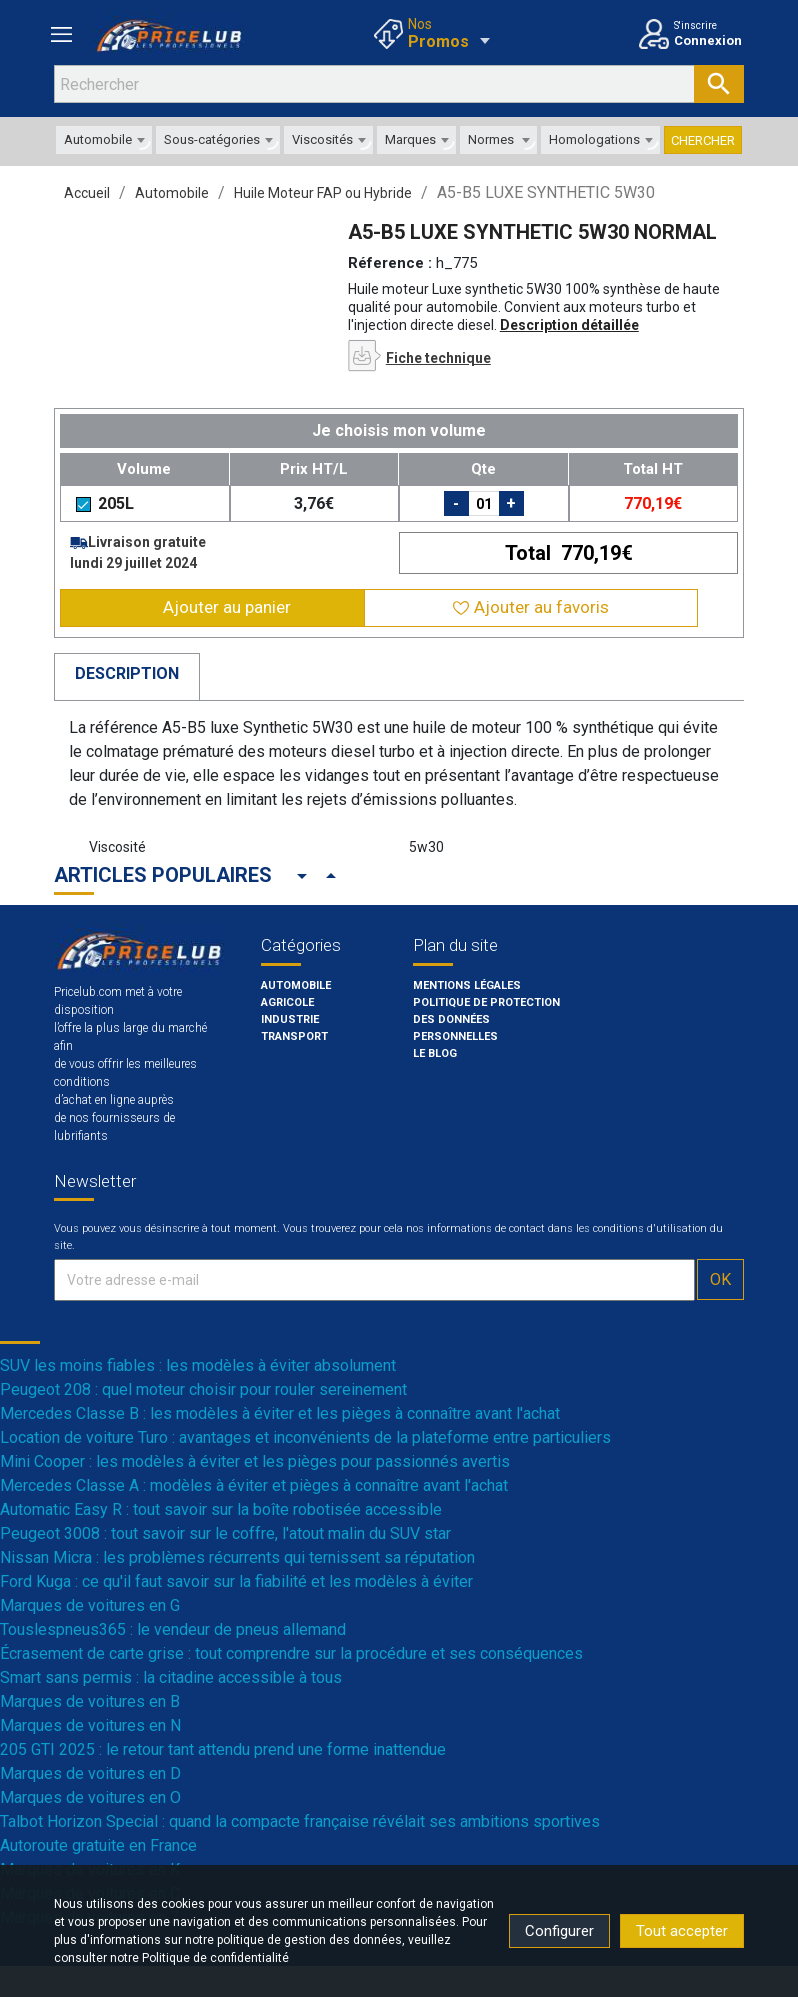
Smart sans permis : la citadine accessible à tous (171, 1677)
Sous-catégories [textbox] (212, 139)
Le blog (435, 1053)
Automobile (296, 985)
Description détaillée (569, 325)
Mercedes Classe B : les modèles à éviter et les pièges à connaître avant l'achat (280, 1413)
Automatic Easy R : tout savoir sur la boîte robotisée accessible (221, 1509)
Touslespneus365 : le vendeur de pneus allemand (173, 1629)
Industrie (290, 1019)
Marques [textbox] (410, 139)
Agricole (287, 1002)
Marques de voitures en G (90, 1605)
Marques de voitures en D (90, 1773)
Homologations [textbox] (594, 139)
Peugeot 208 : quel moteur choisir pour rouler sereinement (203, 1389)
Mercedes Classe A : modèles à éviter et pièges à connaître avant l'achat (254, 1485)
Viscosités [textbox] (322, 139)
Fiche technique (438, 358)
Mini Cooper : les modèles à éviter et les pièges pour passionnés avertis (255, 1461)
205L (105, 503)
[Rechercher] (399, 84)
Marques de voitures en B (90, 1701)
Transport (294, 1036)
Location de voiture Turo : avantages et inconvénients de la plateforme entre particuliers (305, 1437)
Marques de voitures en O (90, 1797)
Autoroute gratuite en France (98, 1845)
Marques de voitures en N (90, 1725)
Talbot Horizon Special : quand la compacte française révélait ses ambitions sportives (300, 1821)
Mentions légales (467, 985)
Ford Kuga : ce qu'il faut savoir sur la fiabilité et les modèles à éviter (236, 1581)
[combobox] (104, 140)
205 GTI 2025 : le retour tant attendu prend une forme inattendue (223, 1749)
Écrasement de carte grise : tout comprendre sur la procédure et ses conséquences (291, 1653)
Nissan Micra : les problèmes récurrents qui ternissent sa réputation (237, 1557)
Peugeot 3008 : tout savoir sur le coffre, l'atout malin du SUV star (225, 1533)
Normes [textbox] (491, 139)
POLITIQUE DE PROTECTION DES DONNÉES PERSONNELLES (486, 1019)
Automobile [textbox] (98, 139)
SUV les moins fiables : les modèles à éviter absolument (198, 1365)
